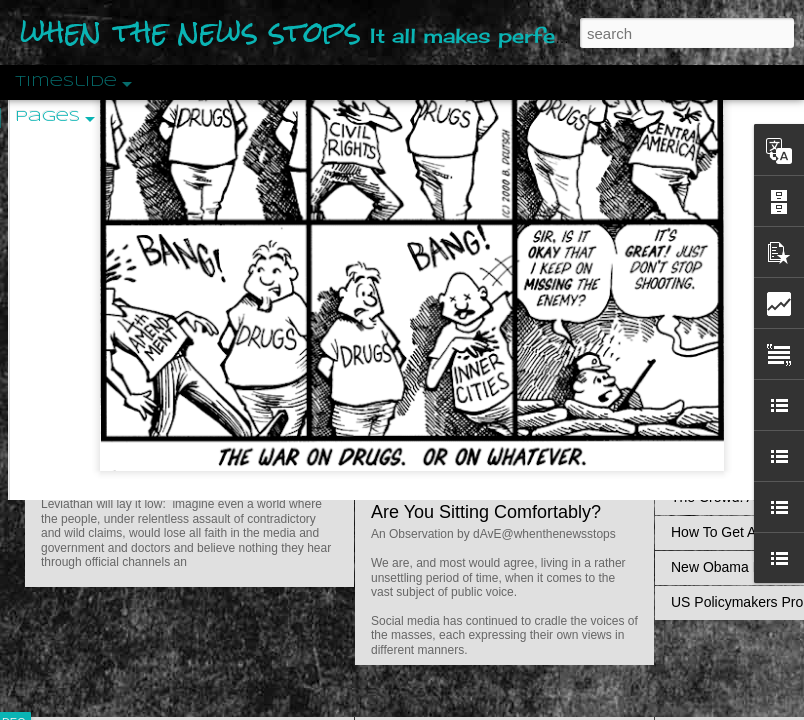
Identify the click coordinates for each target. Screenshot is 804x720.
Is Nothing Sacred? (447, 253)
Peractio (85, 464)
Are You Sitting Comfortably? (486, 512)
